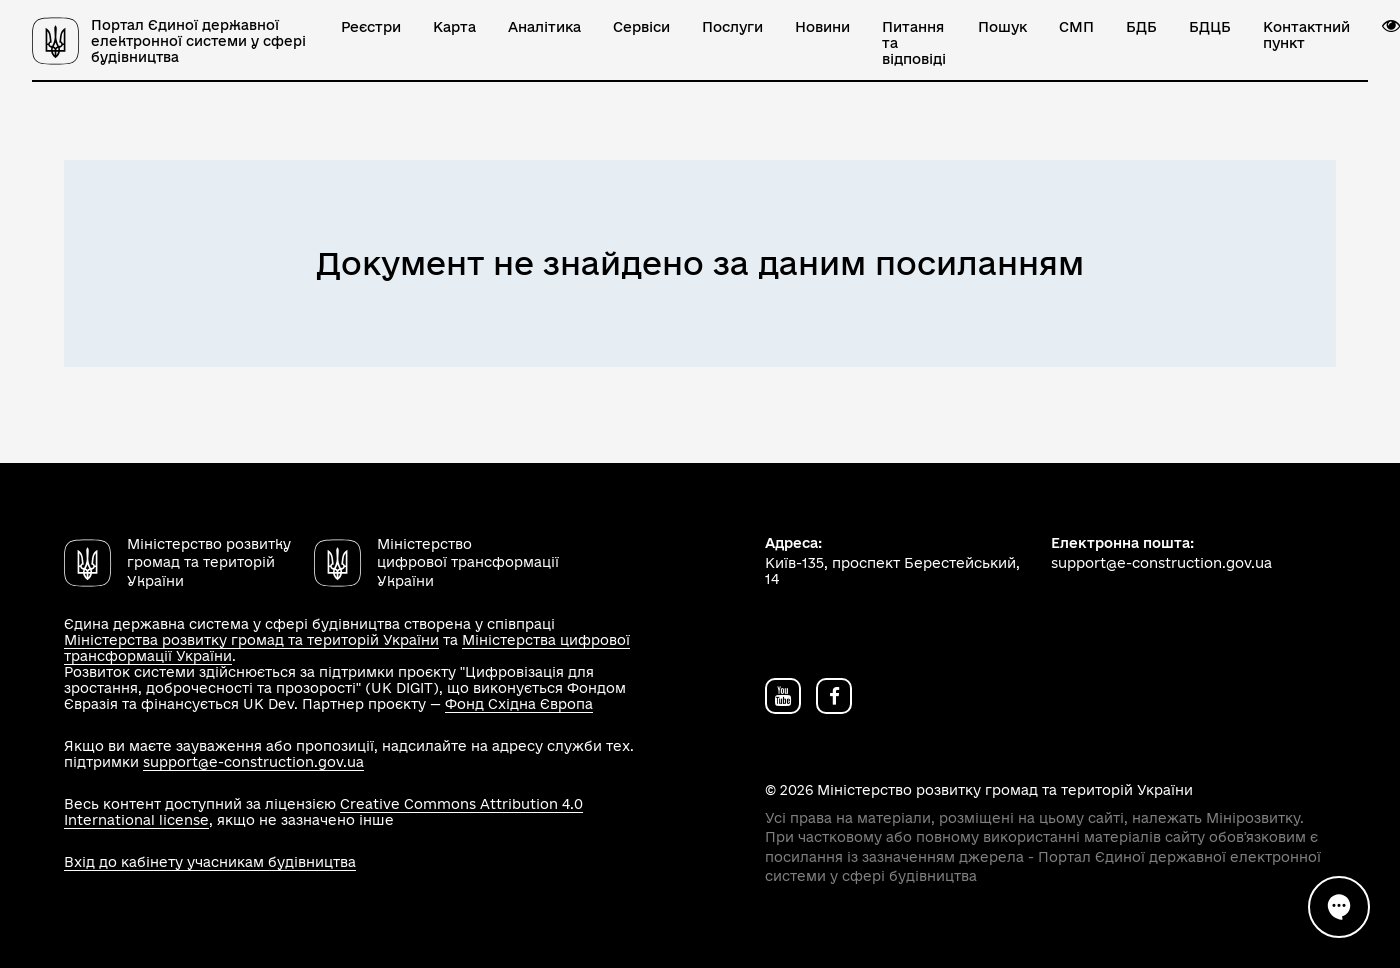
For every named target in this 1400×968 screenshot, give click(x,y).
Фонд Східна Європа (519, 704)
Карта (454, 27)
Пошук (1002, 27)
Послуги (732, 27)
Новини (822, 27)
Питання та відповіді (914, 43)
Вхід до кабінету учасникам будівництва (210, 862)
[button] (1391, 26)
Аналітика (544, 27)
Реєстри (371, 27)
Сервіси (641, 27)
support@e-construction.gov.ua (253, 762)
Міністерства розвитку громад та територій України (251, 640)
